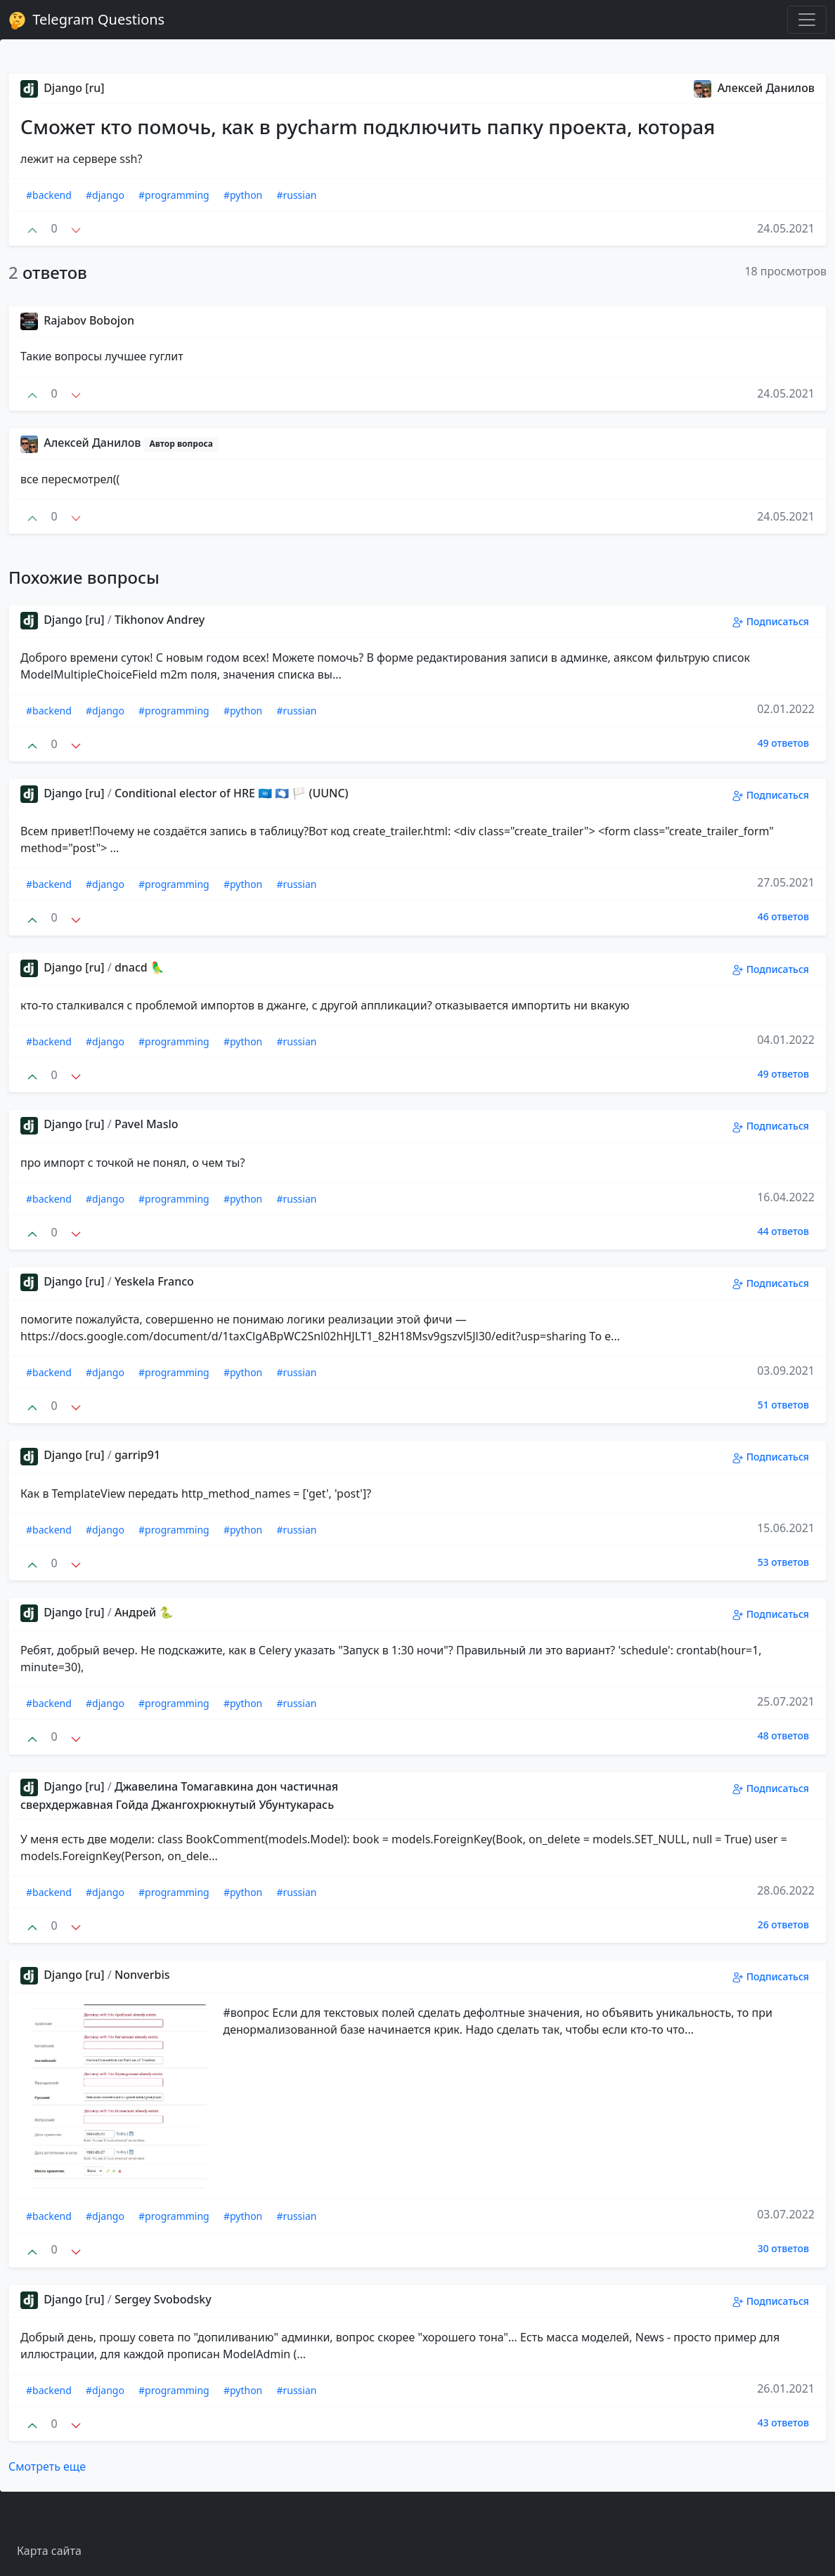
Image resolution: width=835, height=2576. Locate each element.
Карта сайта (49, 2550)
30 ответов (783, 2248)
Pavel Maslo (147, 1124)
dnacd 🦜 (139, 967)
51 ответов (783, 1404)
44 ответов (783, 1231)
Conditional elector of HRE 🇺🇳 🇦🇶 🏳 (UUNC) (232, 793)
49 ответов (783, 743)
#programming (173, 195)
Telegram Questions (86, 20)
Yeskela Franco (154, 1281)
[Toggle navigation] (807, 20)
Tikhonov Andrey (160, 619)
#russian (296, 195)
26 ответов (783, 1924)
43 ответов (783, 2422)
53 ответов (783, 1562)
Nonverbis (142, 1974)
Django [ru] (62, 88)
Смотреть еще (47, 2466)
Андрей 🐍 (144, 1612)
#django (105, 195)
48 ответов (783, 1735)
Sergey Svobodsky (163, 2299)
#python (243, 195)
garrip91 (137, 1455)
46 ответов (783, 916)
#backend (49, 195)
